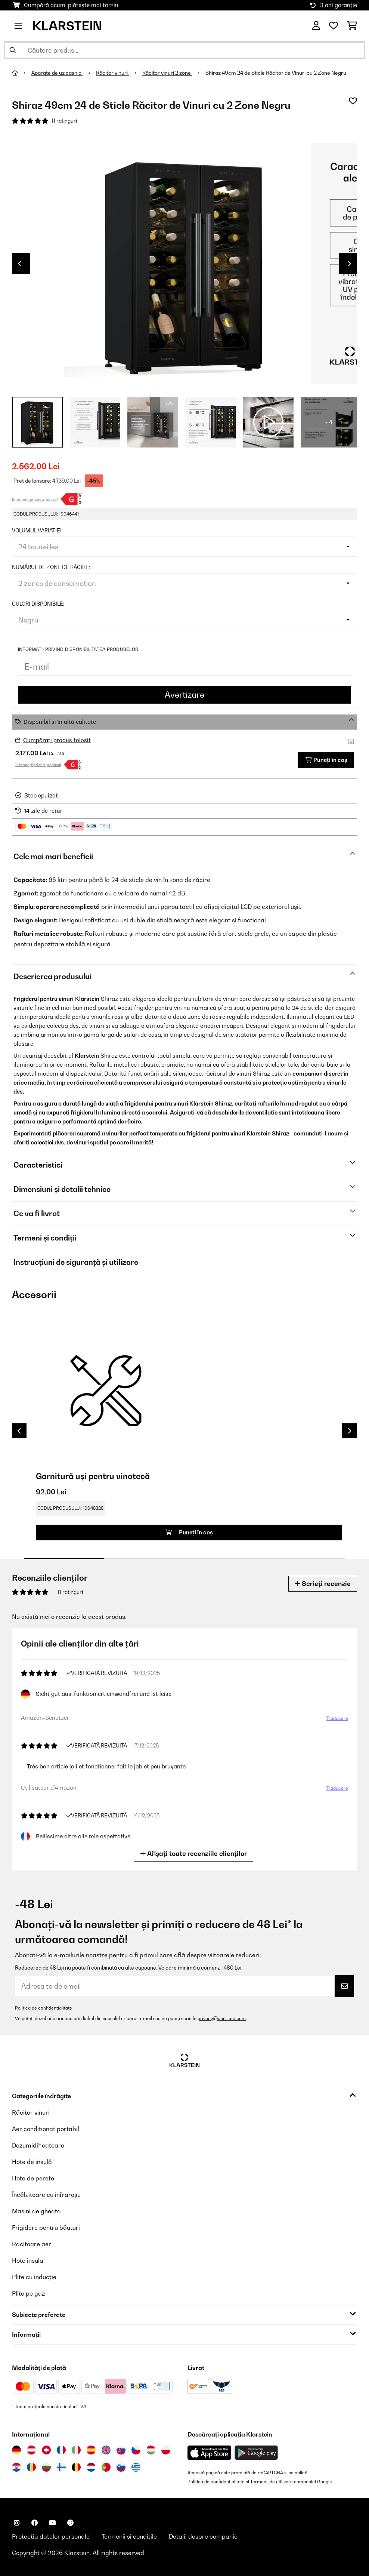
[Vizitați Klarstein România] (31, 2467)
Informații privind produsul (35, 499)
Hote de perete (33, 2178)
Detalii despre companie (203, 2536)
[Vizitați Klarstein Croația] (16, 2467)
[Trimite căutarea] (13, 50)
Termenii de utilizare (271, 2481)
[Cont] (316, 26)
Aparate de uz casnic (57, 73)
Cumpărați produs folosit (57, 740)
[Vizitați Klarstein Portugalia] (106, 2467)
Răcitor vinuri (112, 73)
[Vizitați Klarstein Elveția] (46, 2450)
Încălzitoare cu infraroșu (46, 2194)
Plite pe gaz (28, 2293)
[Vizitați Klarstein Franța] (61, 2450)
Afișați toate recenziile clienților (193, 1853)
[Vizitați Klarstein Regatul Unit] (106, 2450)
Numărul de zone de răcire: (51, 567)
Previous (19, 263)
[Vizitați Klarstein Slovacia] (121, 2450)
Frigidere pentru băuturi (46, 2227)
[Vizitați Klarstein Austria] (31, 2450)
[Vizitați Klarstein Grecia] (135, 2467)
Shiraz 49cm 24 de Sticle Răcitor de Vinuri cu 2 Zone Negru (275, 73)
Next (349, 263)
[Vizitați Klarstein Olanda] (91, 2467)
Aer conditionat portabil (45, 2129)
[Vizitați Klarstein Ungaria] (150, 2450)
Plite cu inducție (34, 2277)
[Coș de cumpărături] (352, 26)
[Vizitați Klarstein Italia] (76, 2450)
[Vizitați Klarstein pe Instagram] (16, 2523)
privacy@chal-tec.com (222, 2018)
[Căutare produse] (184, 50)
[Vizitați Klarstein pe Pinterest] (70, 2523)
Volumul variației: (37, 531)
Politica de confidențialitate (43, 2008)
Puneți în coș (326, 760)
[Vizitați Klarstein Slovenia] (121, 2467)
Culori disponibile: (38, 604)
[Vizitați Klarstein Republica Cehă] (135, 2450)
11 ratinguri (64, 121)
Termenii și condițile (129, 2536)
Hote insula (27, 2260)
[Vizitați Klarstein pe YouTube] (52, 2523)
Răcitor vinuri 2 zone (167, 73)
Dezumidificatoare (38, 2145)
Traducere (337, 1718)
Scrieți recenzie (323, 1583)
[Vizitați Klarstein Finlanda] (61, 2467)
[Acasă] (21, 73)
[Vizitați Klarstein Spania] (91, 2450)
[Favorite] (333, 26)
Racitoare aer (31, 2244)
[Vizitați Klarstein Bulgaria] (46, 2467)
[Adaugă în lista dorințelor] (353, 101)
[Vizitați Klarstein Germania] (16, 2450)
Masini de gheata (36, 2211)
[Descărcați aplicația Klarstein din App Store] (209, 2453)
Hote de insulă (32, 2161)
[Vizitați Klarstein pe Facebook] (34, 2523)
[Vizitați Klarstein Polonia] (165, 2450)
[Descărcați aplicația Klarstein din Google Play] (256, 2453)
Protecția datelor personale (51, 2536)
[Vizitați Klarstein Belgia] (76, 2467)
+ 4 (329, 422)
